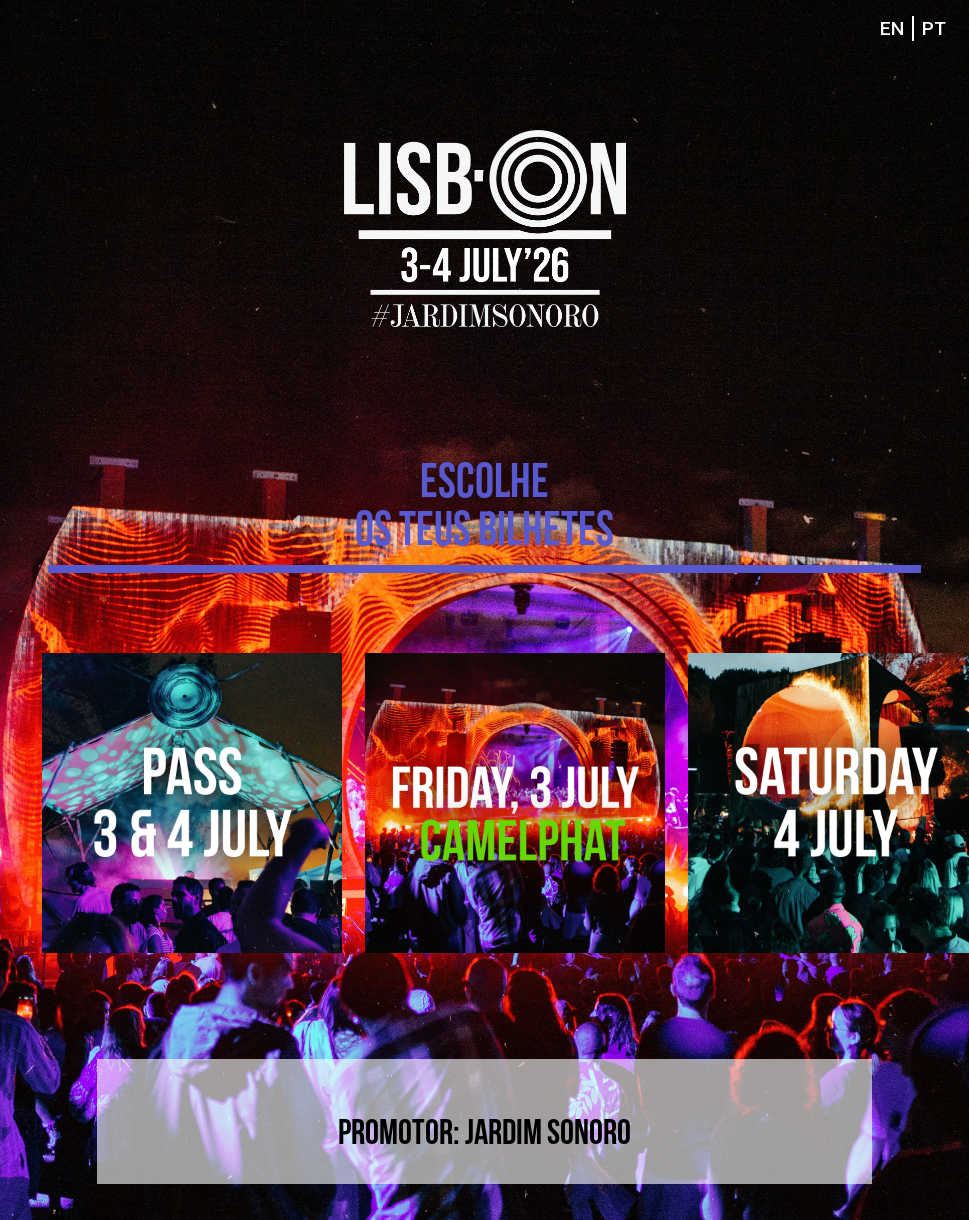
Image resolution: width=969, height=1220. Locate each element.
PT (934, 28)
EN (892, 28)
